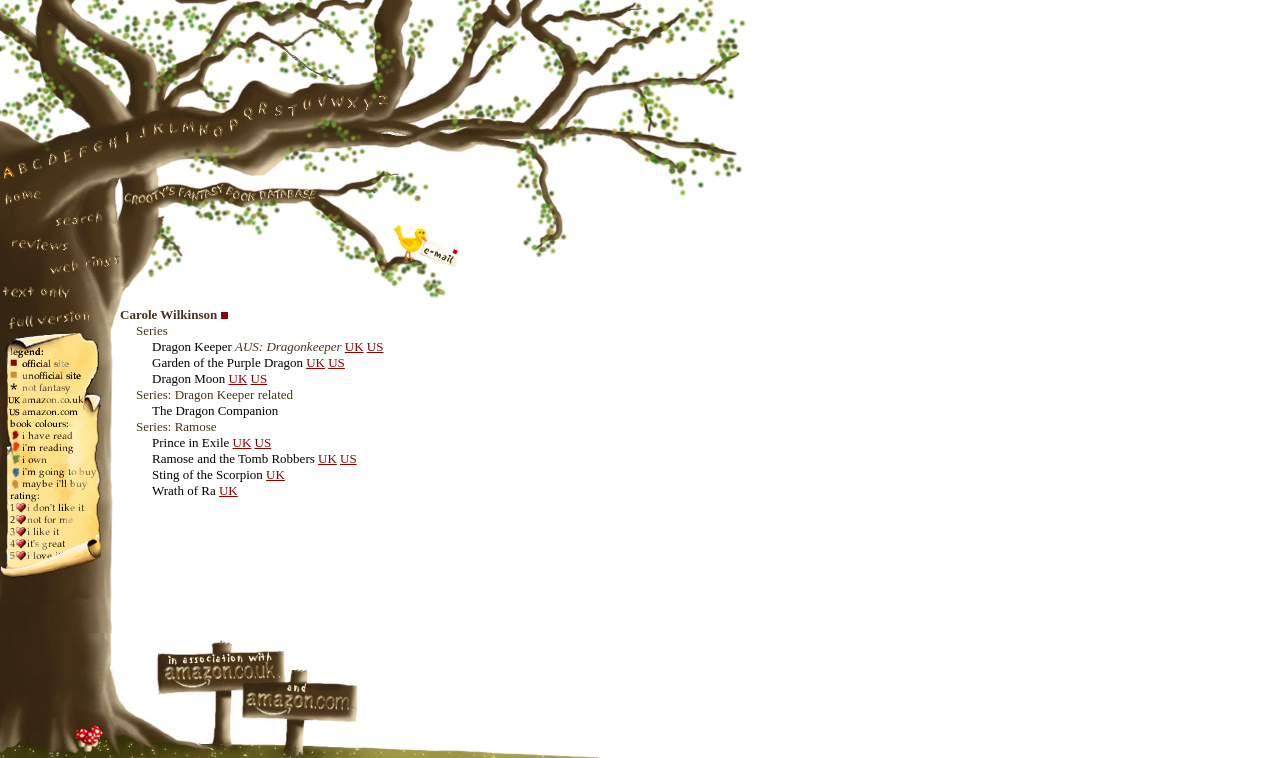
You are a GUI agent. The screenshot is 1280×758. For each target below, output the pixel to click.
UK (354, 346)
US (375, 346)
